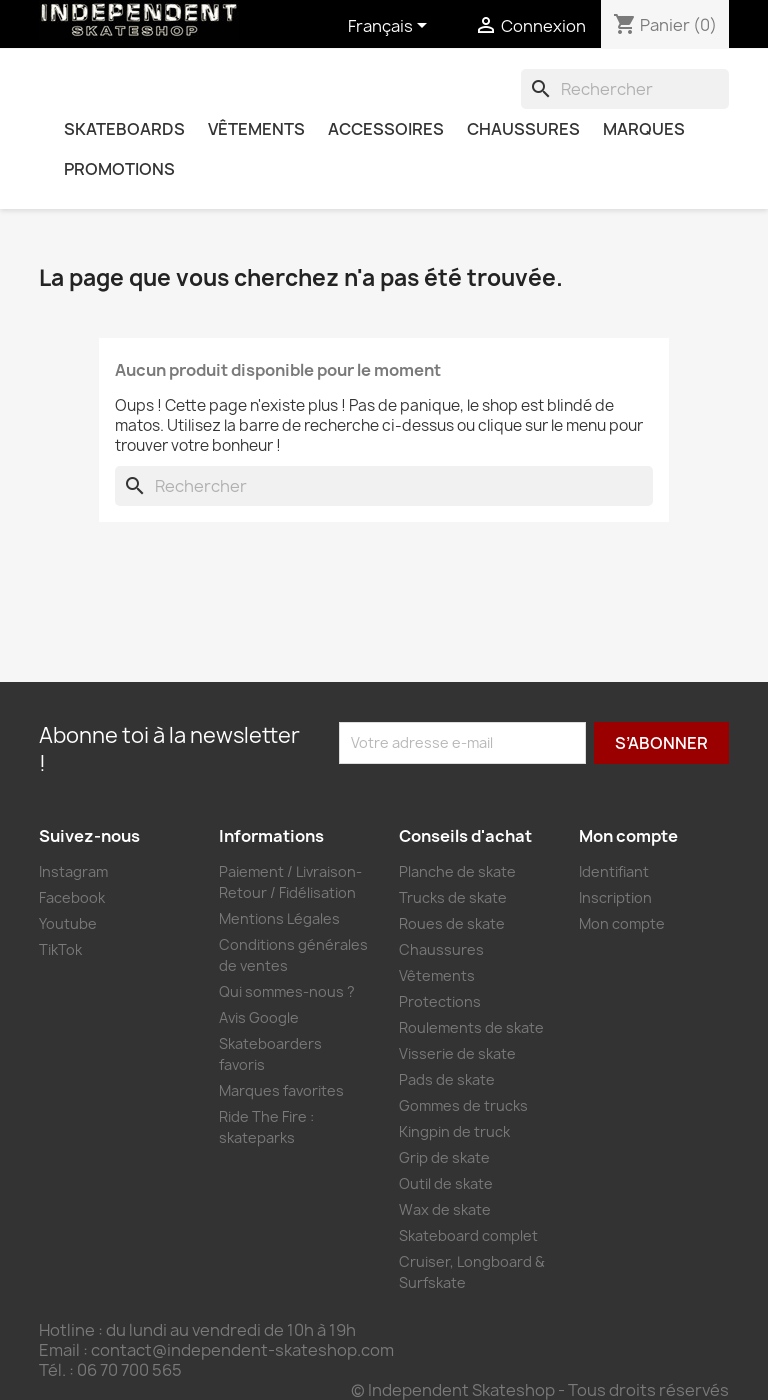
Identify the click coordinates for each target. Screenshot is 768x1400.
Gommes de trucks (463, 1105)
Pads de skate (447, 1079)
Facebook (72, 897)
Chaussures (523, 129)
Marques (644, 129)
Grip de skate (444, 1157)
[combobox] (625, 89)
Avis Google (259, 1017)
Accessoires (386, 129)
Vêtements (256, 129)
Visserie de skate (457, 1053)
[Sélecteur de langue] (391, 27)
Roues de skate (452, 923)
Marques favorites (281, 1090)
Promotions (119, 169)
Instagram (73, 871)
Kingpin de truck (454, 1131)
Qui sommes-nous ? (287, 991)
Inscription (615, 897)
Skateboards (124, 129)
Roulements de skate (471, 1027)
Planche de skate (457, 871)
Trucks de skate (453, 897)
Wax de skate (445, 1209)
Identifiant (614, 871)
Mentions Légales (279, 918)
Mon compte (622, 923)
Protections (440, 1001)
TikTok (60, 949)
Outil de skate (446, 1183)
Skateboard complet (468, 1235)
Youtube (68, 923)
